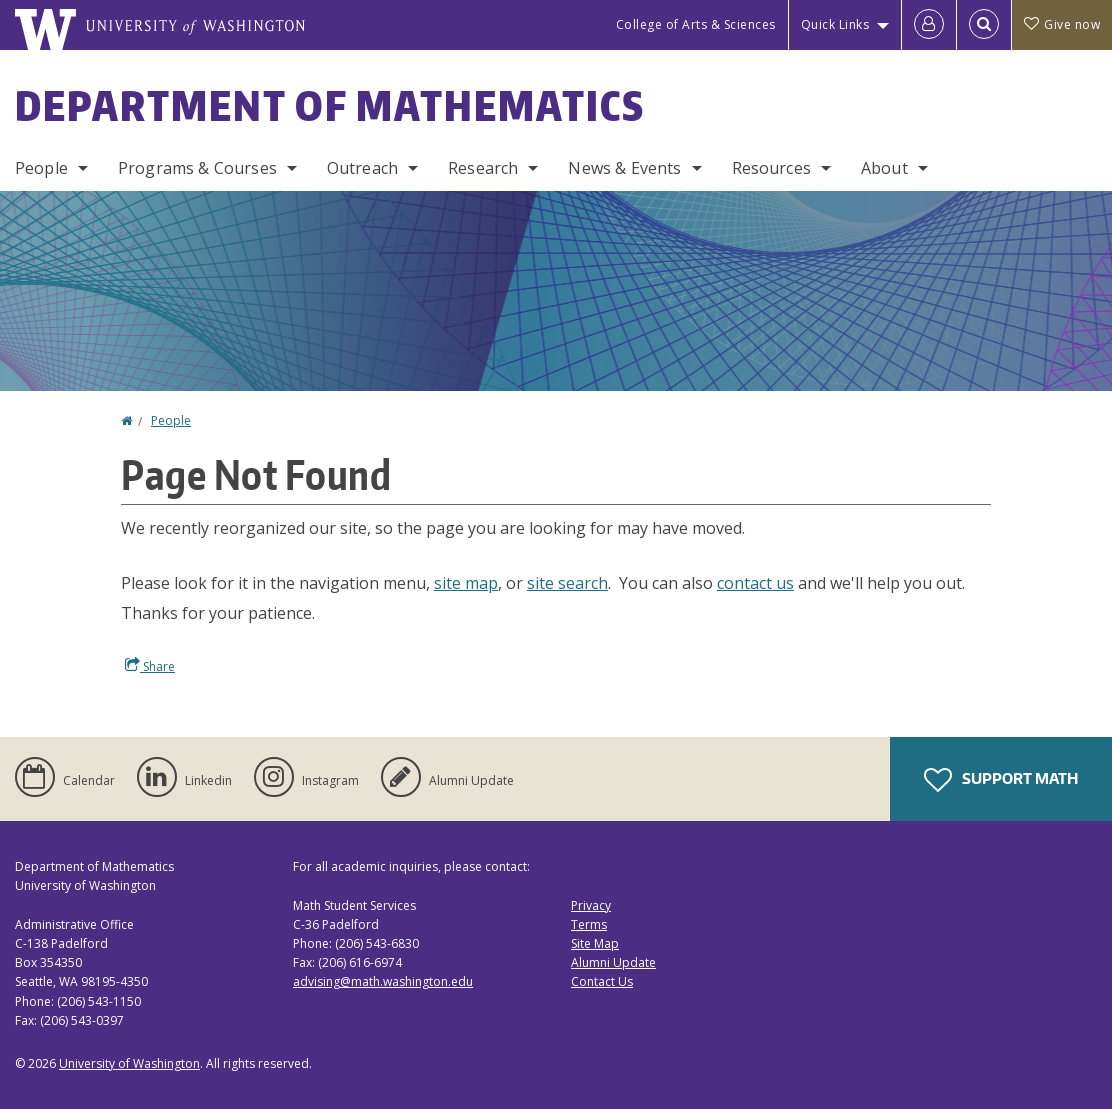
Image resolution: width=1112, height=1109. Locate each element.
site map (466, 583)
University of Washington (129, 1063)
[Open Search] (984, 25)
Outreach (362, 168)
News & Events (624, 168)
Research (483, 168)
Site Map (595, 943)
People (41, 168)
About (884, 168)
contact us (755, 583)
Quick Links (835, 24)
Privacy (591, 905)
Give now (1062, 24)
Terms (589, 924)
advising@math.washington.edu (383, 981)
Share (150, 666)
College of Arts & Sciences (696, 24)
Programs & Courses (197, 168)
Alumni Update (613, 962)
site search (567, 583)
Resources (771, 168)
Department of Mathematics (330, 106)
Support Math (1001, 780)
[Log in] (929, 25)
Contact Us (602, 981)
